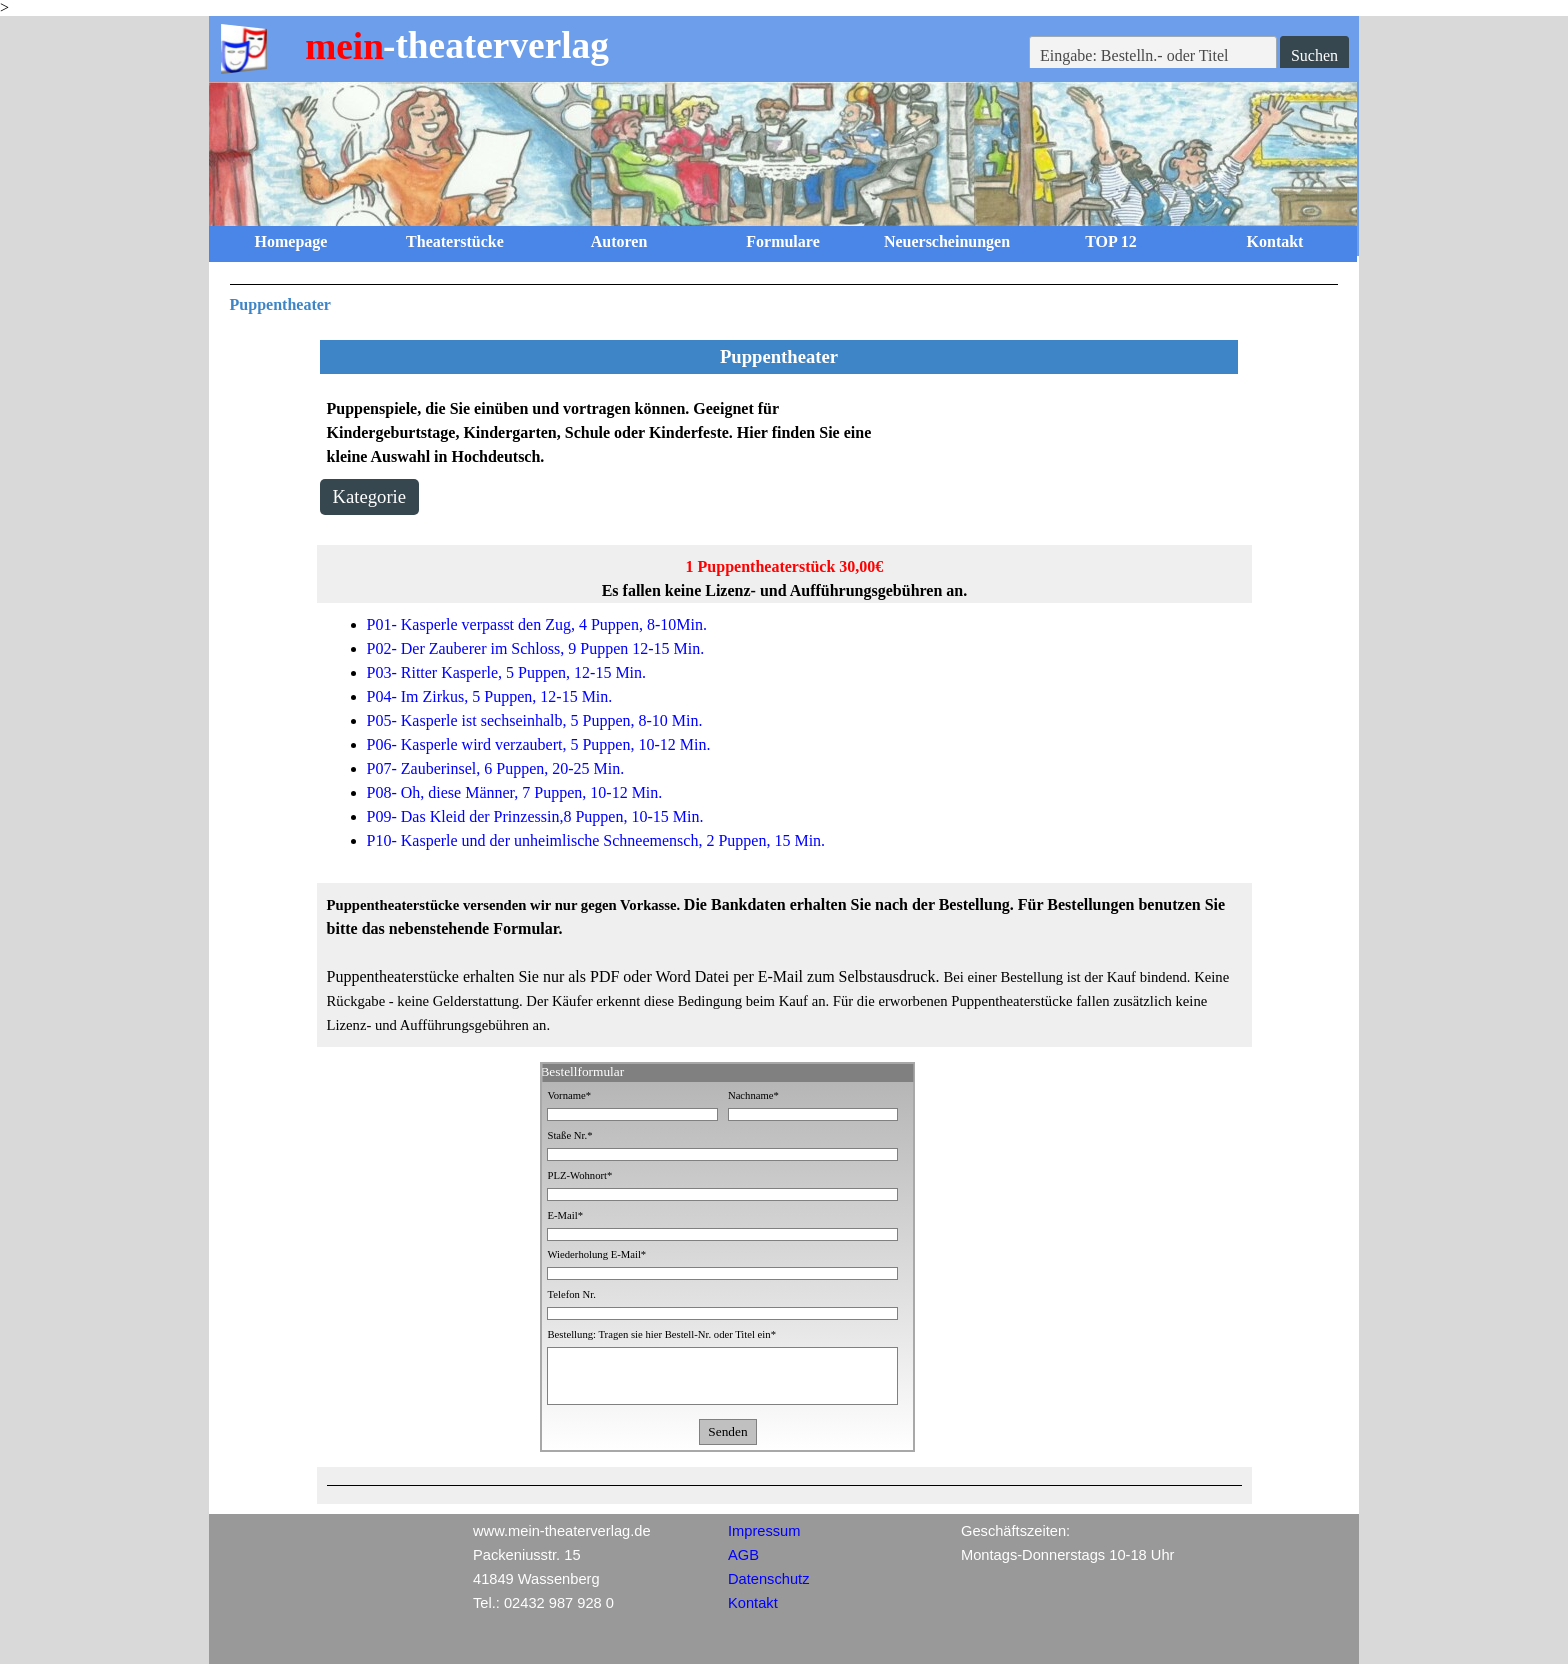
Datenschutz (768, 1579)
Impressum (764, 1531)
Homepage (291, 241)
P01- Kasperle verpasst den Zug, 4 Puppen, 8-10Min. (537, 624)
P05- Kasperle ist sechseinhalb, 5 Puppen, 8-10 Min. (535, 720)
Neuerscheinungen (947, 241)
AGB (743, 1555)
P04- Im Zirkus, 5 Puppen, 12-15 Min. (490, 696)
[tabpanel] (784, 300)
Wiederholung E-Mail (596, 1254)
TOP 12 (1111, 241)
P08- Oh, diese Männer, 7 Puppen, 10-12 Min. (515, 792)
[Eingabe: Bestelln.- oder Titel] (1153, 56)
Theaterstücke (455, 241)
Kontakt (1275, 241)
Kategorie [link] (370, 496)
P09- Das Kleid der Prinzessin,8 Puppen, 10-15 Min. (535, 816)
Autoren (619, 241)
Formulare (782, 241)
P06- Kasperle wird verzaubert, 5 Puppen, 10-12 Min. (539, 744)
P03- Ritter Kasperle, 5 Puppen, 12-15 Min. (507, 672)
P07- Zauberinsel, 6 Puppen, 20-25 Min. (496, 768)
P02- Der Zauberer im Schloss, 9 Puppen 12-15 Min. (536, 648)
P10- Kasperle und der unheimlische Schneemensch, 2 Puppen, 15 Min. (596, 840)
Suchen (1314, 55)
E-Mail (565, 1215)
